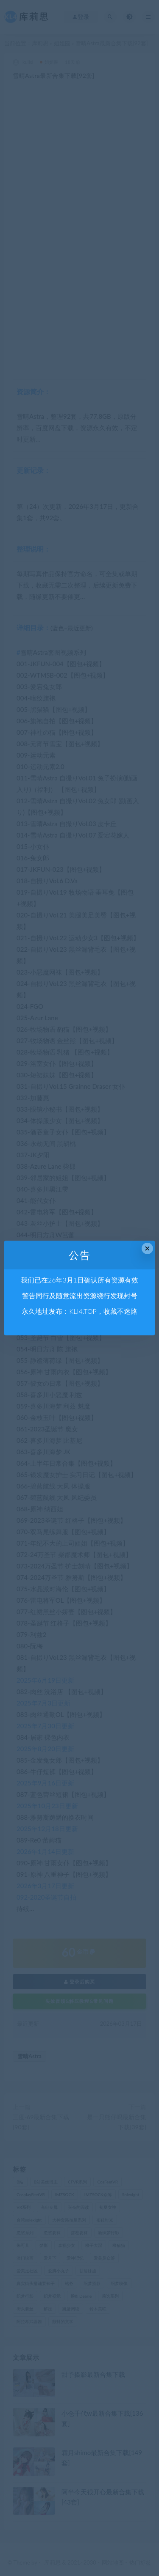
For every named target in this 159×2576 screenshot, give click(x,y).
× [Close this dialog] (147, 1248)
